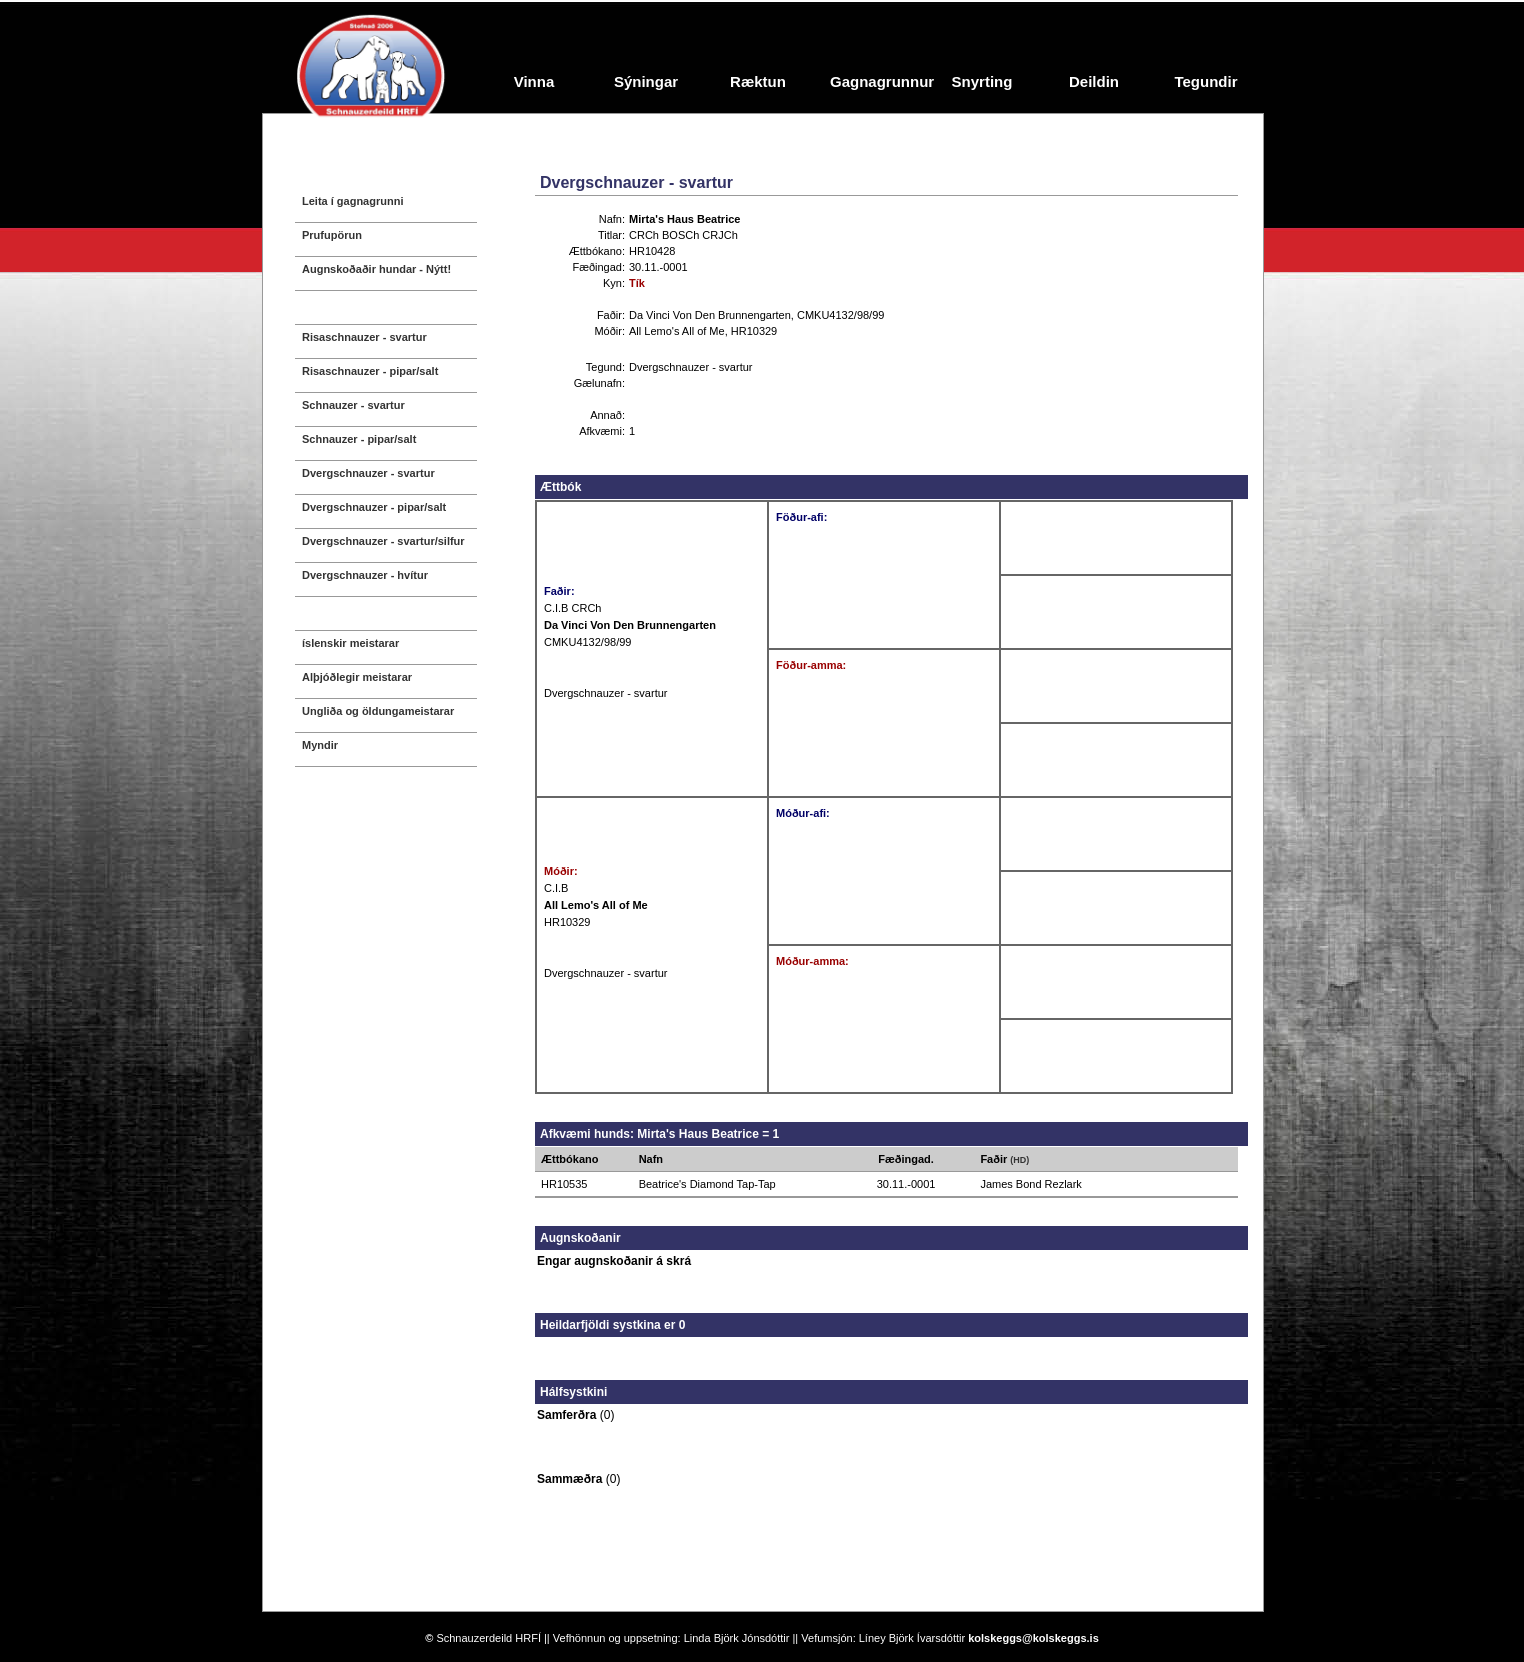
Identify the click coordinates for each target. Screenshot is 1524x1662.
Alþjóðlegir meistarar (357, 677)
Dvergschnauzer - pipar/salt (374, 507)
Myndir (320, 745)
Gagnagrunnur (878, 81)
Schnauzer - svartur (353, 405)
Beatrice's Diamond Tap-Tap (707, 1184)
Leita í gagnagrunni (352, 201)
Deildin (1094, 81)
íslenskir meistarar (350, 643)
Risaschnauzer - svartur (364, 337)
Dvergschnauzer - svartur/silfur (383, 541)
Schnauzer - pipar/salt (359, 439)
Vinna (534, 81)
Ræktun (758, 81)
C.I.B (556, 888)
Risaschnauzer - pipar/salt (370, 371)
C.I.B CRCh (572, 608)
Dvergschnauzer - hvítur (365, 575)
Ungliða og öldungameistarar (378, 711)
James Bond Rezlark (1031, 1184)
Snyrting (982, 81)
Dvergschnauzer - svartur (368, 473)
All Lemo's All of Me (677, 331)
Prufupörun (332, 235)
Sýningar (646, 81)
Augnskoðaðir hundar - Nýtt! (376, 269)
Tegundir (1205, 81)
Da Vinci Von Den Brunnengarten (710, 315)
